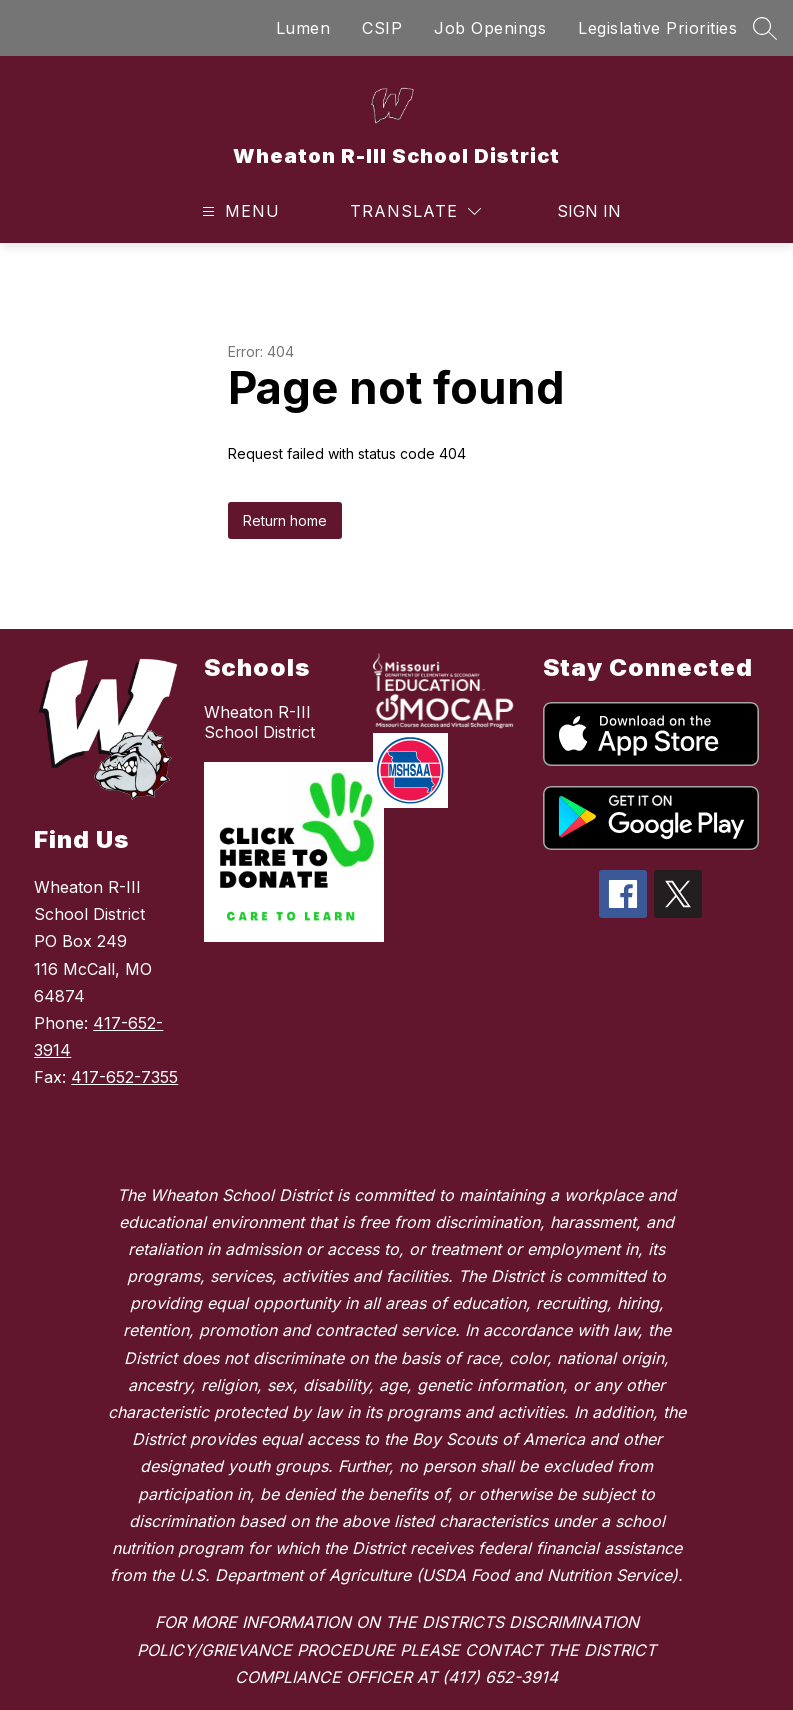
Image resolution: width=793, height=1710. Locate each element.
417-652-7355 (124, 1077)
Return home (285, 520)
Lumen (303, 28)
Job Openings (490, 28)
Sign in (576, 211)
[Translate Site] (415, 211)
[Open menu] (238, 211)
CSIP (382, 28)
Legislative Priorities (657, 28)
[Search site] (765, 28)
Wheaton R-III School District (259, 722)
